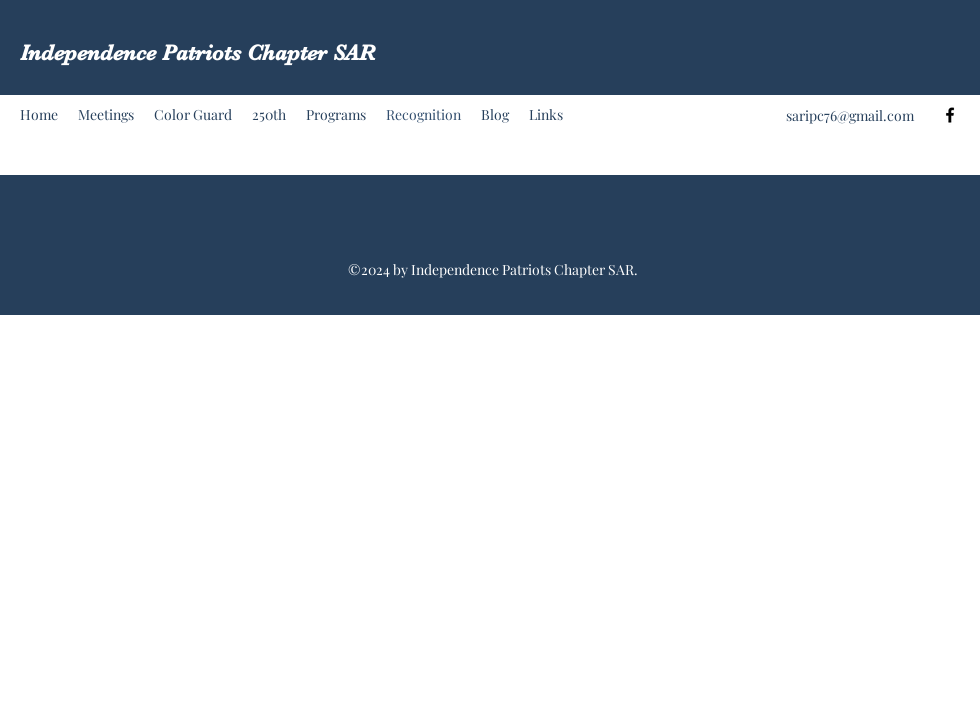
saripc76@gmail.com (850, 115)
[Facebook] (950, 115)
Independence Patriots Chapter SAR (197, 52)
